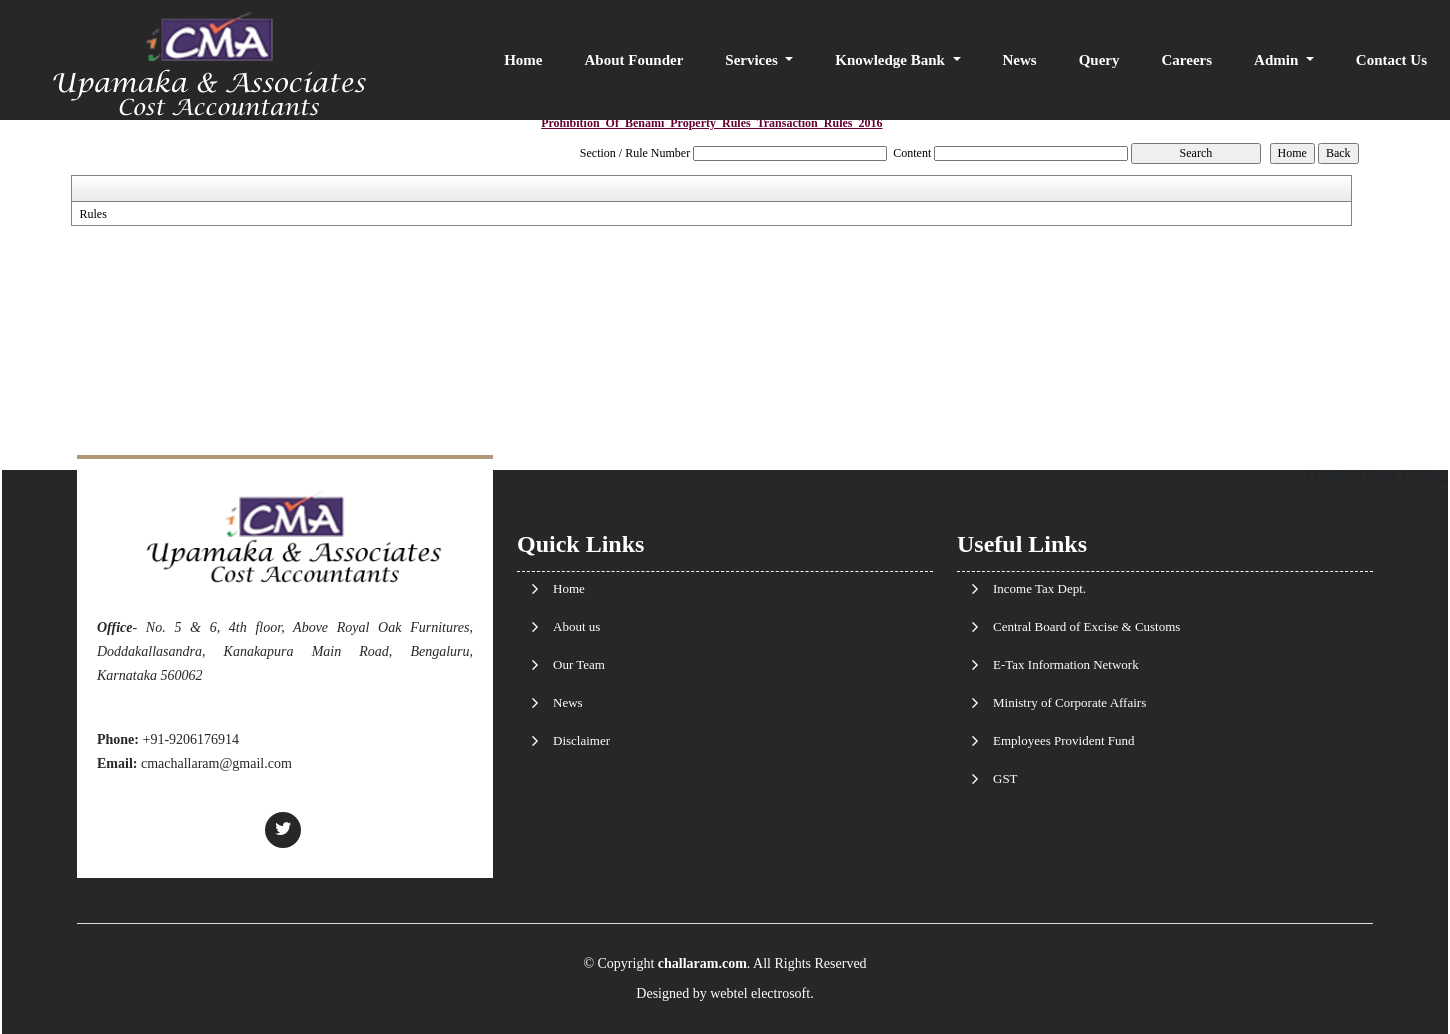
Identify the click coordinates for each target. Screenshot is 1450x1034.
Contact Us (1391, 60)
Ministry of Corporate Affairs (1069, 702)
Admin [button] (1278, 60)
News (1020, 60)
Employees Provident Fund (1064, 740)
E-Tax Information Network (1066, 664)
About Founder (634, 60)
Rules (92, 214)
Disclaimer (581, 740)
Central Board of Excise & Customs (1086, 626)
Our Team (579, 664)
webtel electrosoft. (761, 993)
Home (523, 60)
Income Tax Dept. (1039, 588)
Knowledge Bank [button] (891, 60)
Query (1099, 60)
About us (576, 626)
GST (1005, 778)
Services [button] (753, 60)
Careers (1187, 60)
